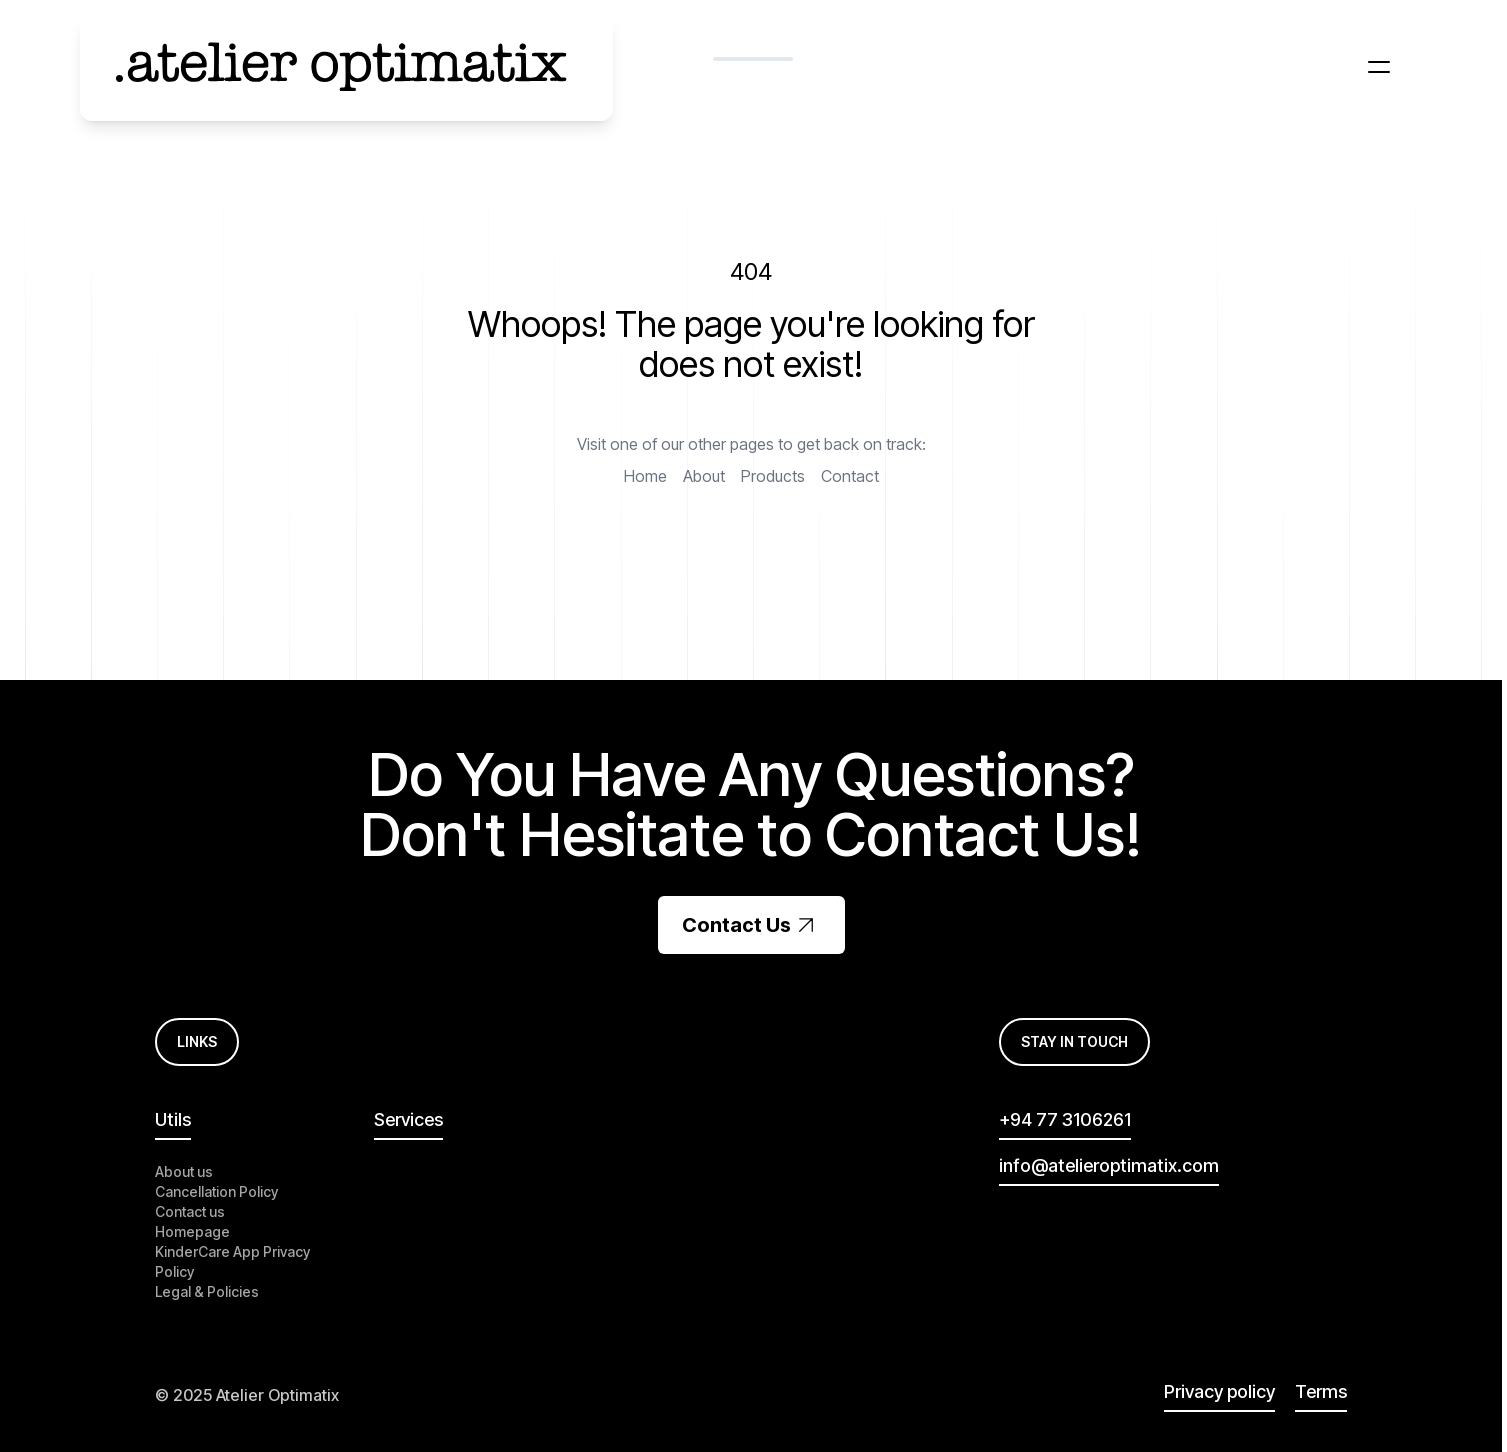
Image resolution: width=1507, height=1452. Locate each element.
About (704, 476)
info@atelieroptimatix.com (1109, 1165)
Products (773, 476)
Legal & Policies (207, 1291)
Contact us (190, 1211)
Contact (850, 476)
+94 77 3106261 (1065, 1119)
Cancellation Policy (216, 1191)
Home (645, 476)
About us (184, 1171)
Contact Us (751, 925)
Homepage (192, 1231)
